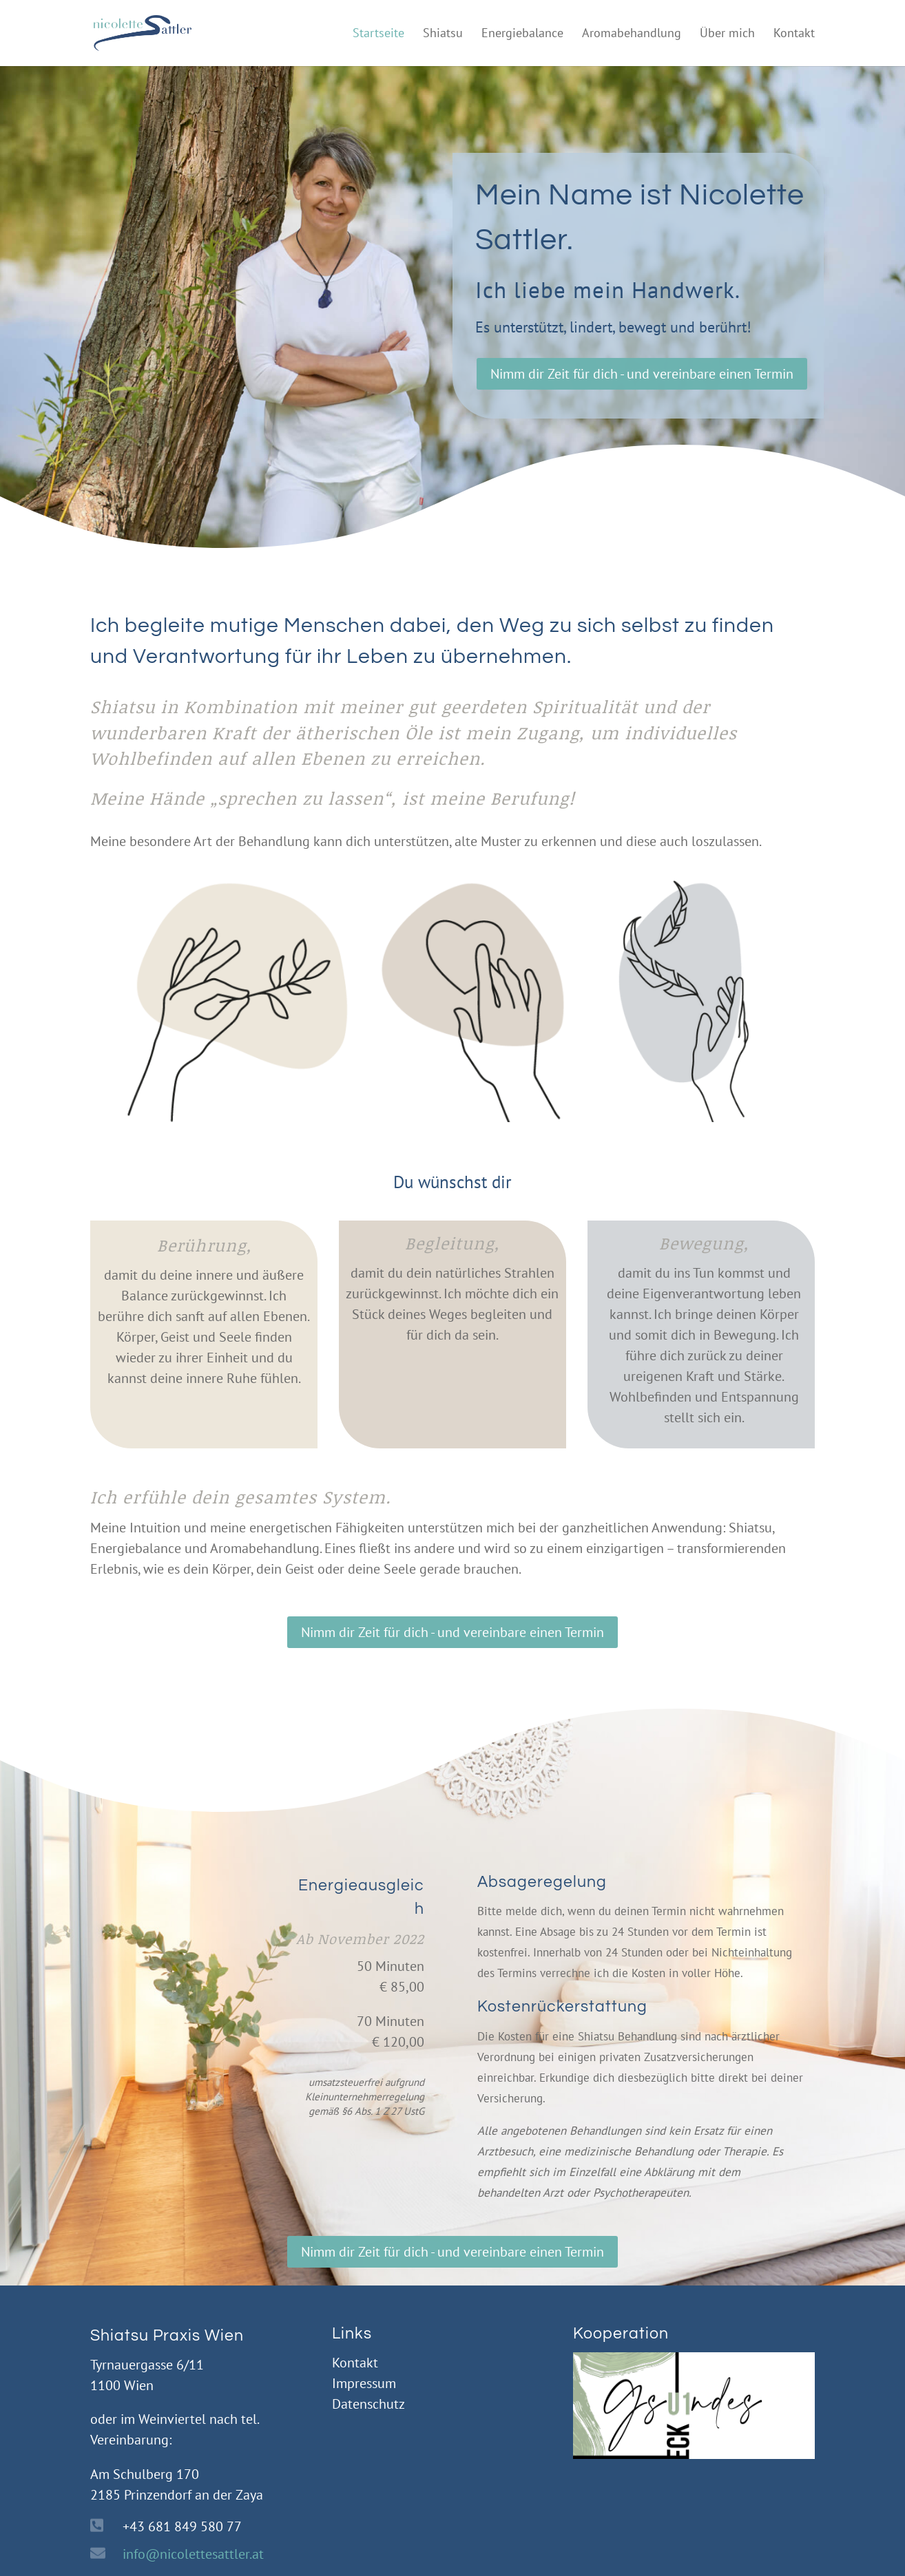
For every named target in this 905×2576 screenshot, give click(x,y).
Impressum (364, 2383)
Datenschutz (368, 2404)
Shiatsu (443, 34)
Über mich (727, 34)
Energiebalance (522, 34)
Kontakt (794, 34)
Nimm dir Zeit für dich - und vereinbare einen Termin (641, 374)
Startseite (378, 34)
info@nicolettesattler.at (193, 2554)
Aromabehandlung (631, 34)
